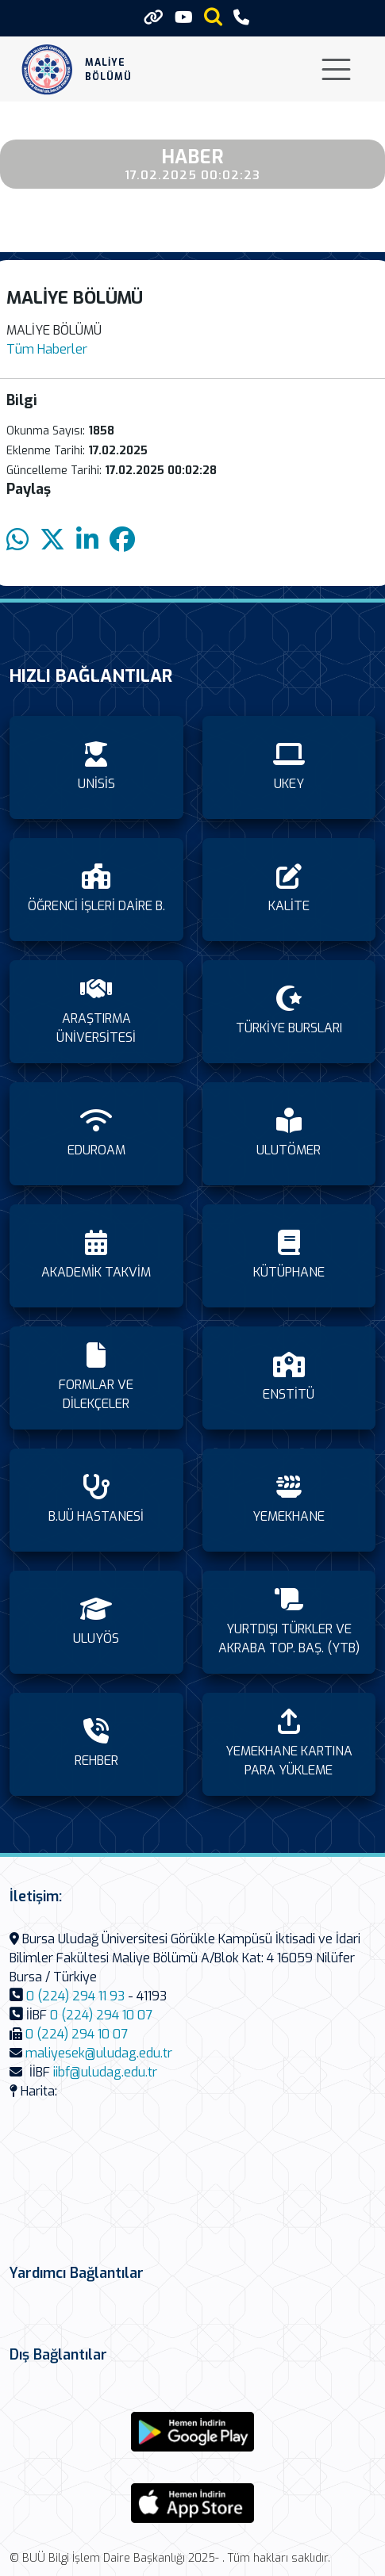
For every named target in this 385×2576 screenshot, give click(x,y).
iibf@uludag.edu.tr (105, 2072)
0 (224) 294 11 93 (75, 1996)
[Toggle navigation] (336, 69)
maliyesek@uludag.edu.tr (98, 2053)
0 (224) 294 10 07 (101, 2015)
